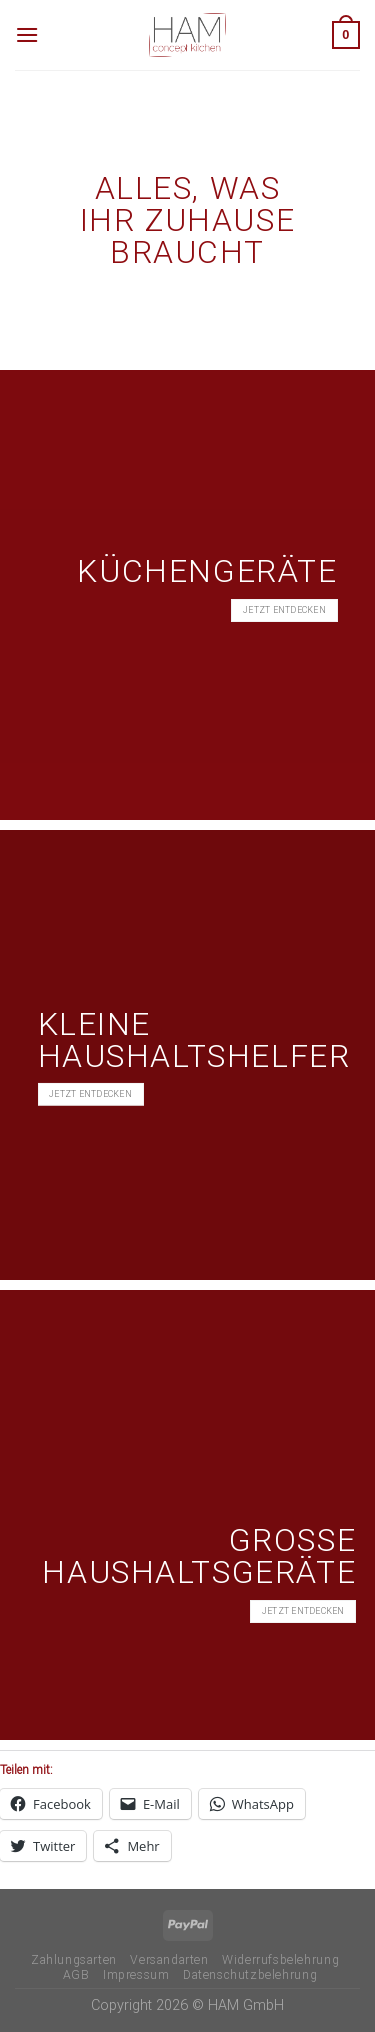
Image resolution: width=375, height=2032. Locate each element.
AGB (76, 1975)
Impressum (136, 1975)
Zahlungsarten (74, 1960)
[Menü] (27, 34)
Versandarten (169, 1960)
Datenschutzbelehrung (250, 1975)
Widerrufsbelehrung (280, 1960)
